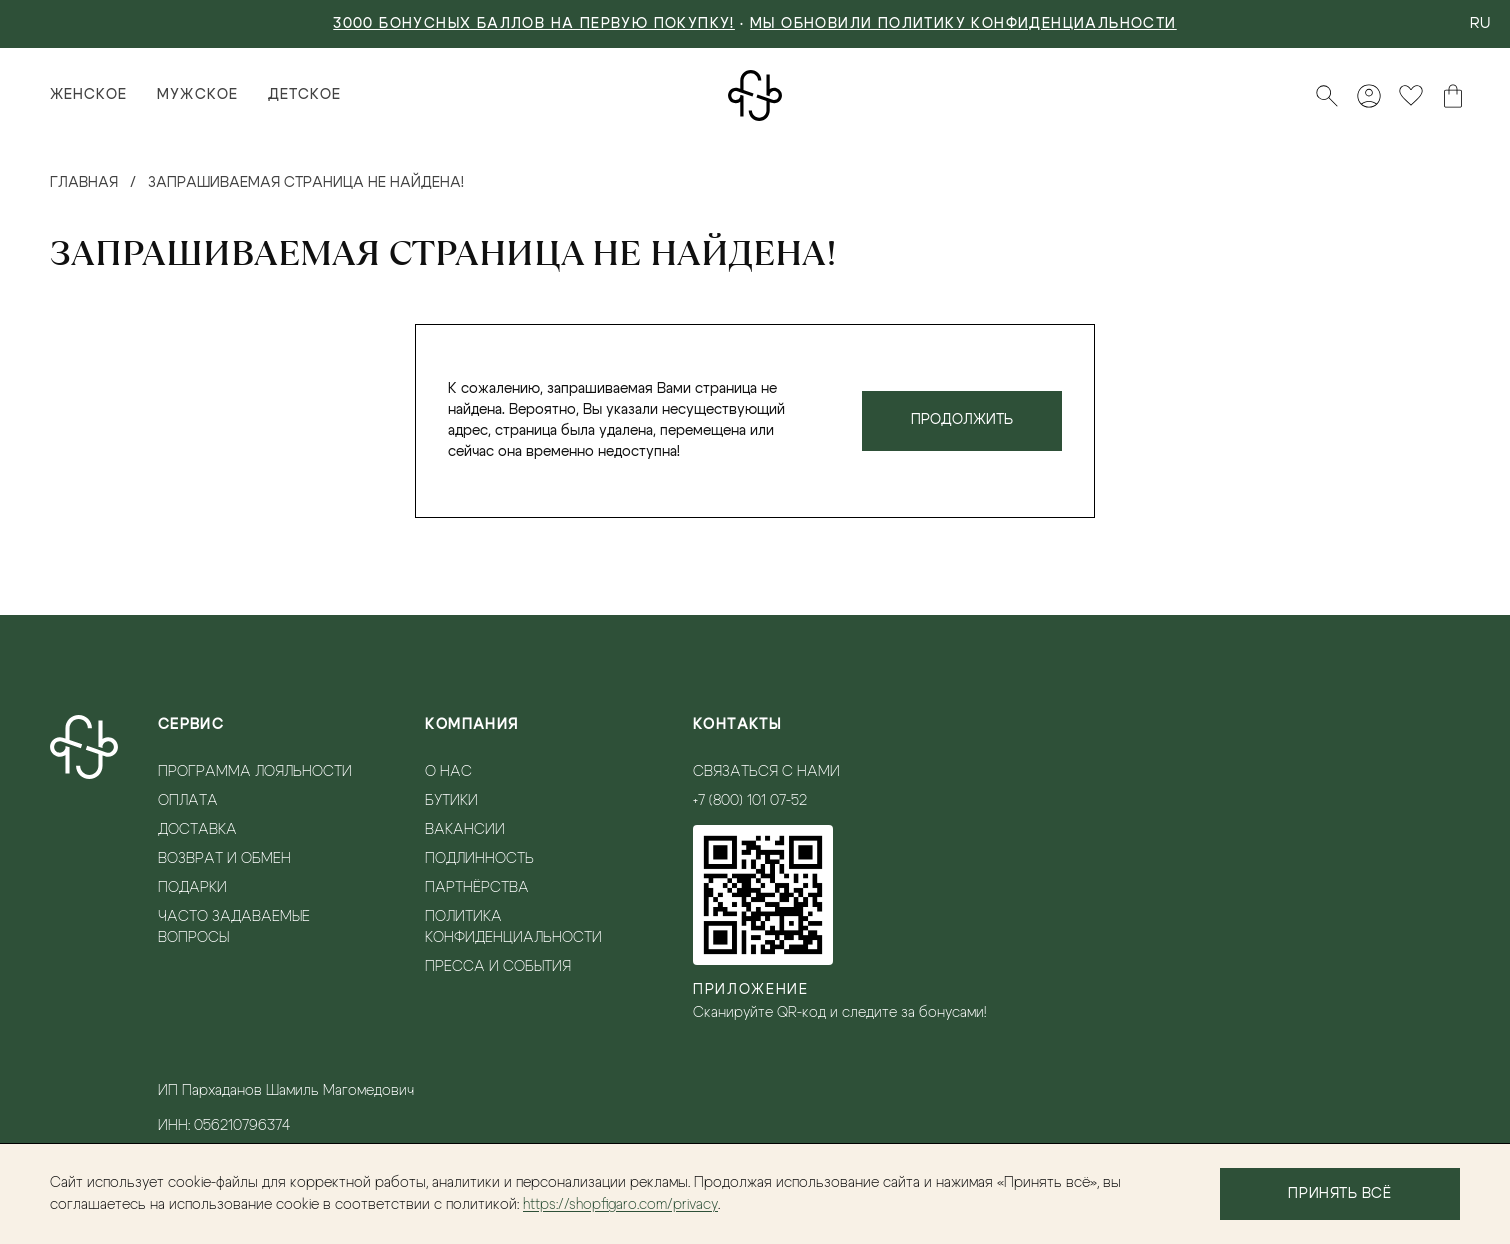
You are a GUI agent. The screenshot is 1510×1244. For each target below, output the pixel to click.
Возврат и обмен (224, 859)
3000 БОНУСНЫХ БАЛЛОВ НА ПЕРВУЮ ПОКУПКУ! (534, 24)
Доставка (197, 830)
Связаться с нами (766, 772)
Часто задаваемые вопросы (234, 927)
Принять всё (1339, 1194)
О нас (448, 772)
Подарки (192, 888)
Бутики (451, 801)
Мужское (197, 95)
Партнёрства (477, 888)
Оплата (188, 801)
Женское (88, 95)
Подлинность (479, 859)
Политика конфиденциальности (513, 927)
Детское (304, 95)
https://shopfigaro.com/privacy (620, 1205)
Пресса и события (498, 967)
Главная (84, 183)
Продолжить (962, 420)
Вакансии (465, 830)
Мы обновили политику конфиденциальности (963, 24)
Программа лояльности (255, 772)
